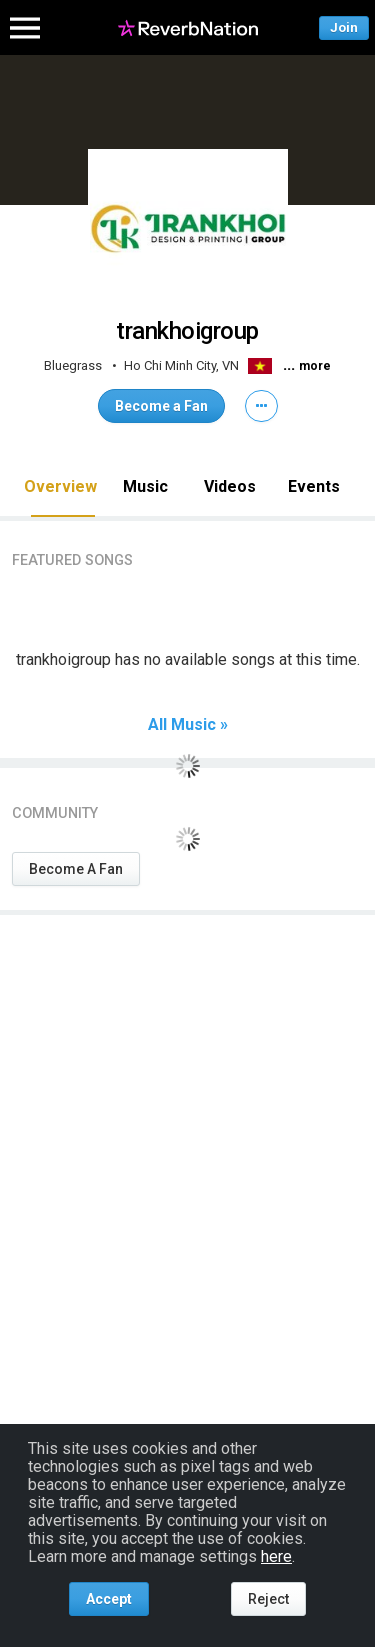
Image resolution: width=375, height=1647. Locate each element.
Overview (60, 486)
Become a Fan (161, 406)
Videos (230, 486)
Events (314, 486)
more (315, 366)
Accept (109, 1599)
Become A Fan (76, 869)
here (276, 1556)
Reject (268, 1599)
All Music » (188, 725)
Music (145, 486)
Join (344, 27)
